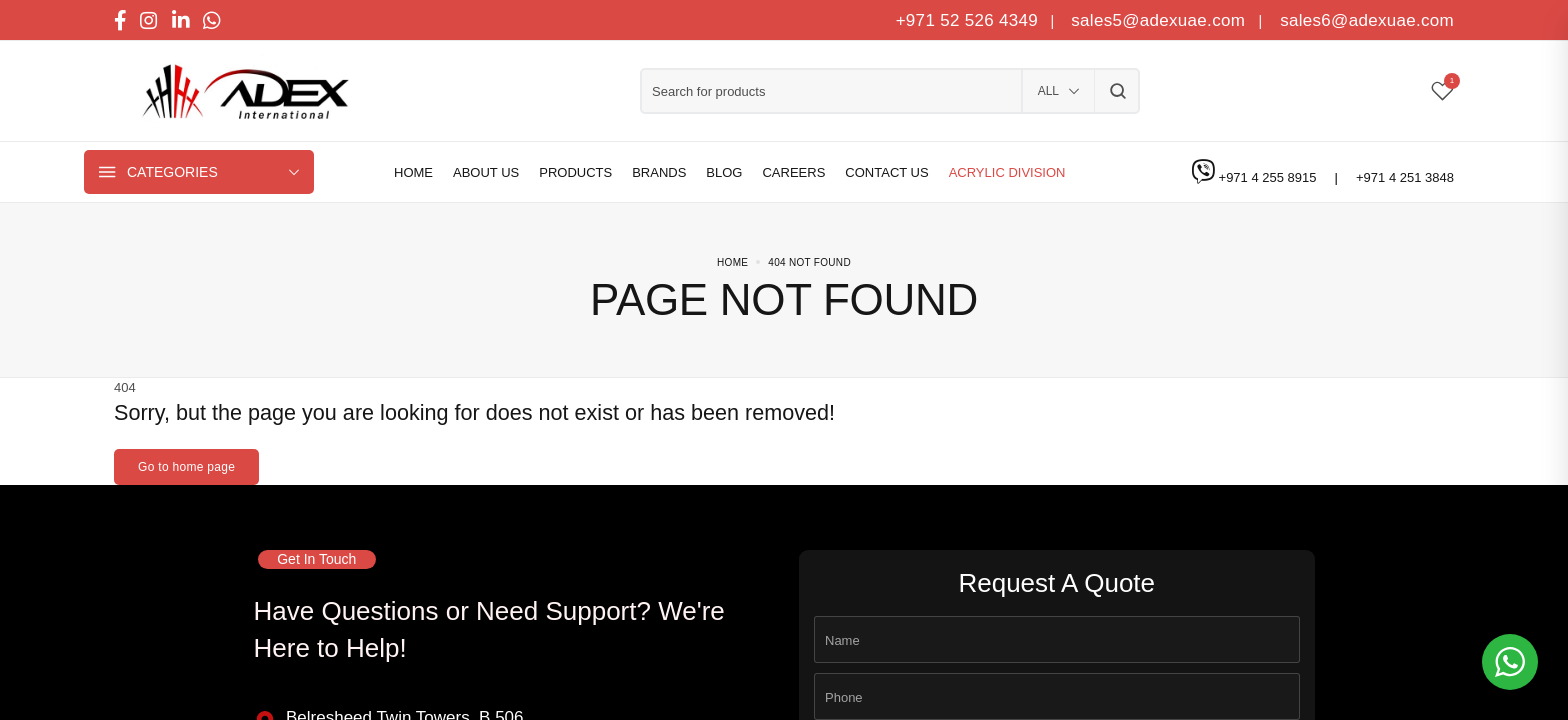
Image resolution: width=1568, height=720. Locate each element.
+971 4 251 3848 (1405, 177)
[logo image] (239, 91)
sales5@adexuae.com (1160, 20)
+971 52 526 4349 (967, 20)
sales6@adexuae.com (1364, 20)
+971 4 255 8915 (1270, 177)
